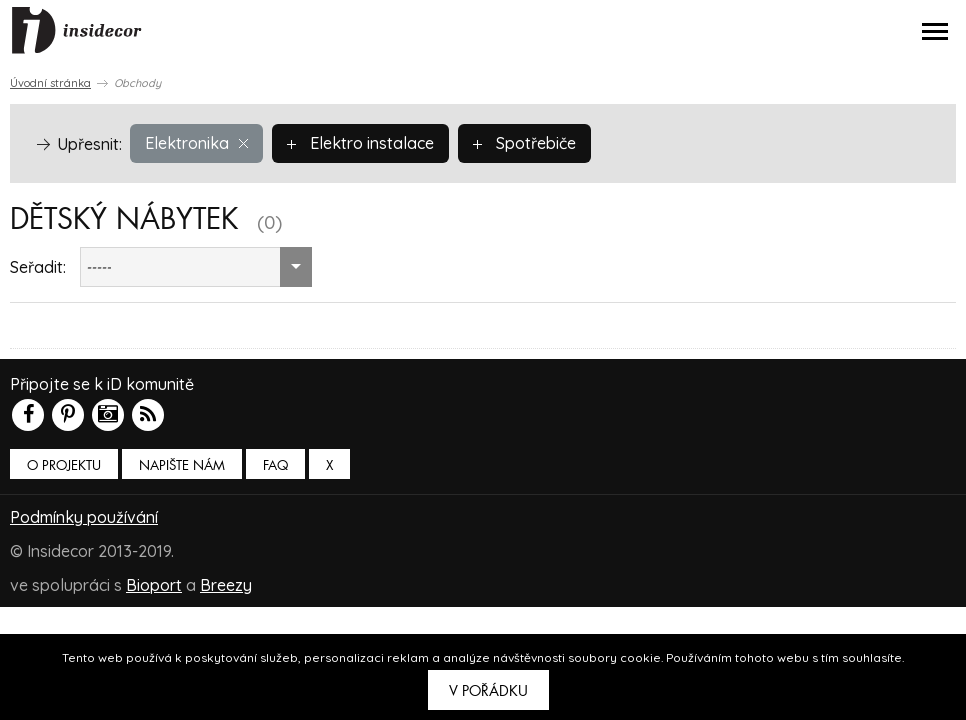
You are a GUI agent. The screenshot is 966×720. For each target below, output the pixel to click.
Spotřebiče (524, 143)
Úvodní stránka (50, 83)
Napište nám (182, 465)
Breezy (226, 585)
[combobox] (196, 267)
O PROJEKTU (64, 465)
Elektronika (196, 143)
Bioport (154, 585)
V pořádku (488, 691)
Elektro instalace (360, 143)
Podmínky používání (84, 517)
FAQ (275, 465)
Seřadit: (38, 267)
